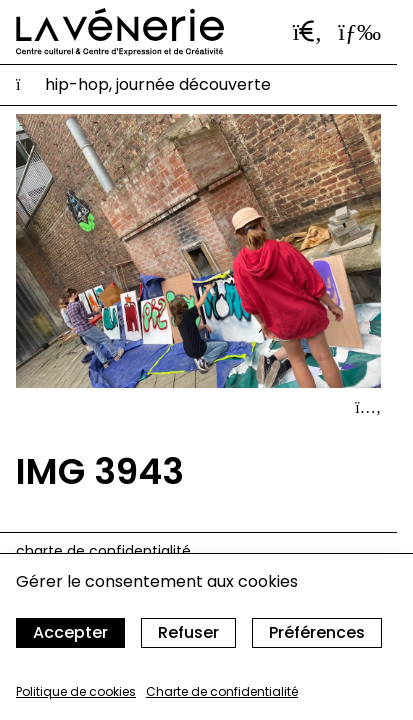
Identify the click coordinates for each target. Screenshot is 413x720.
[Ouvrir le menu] (359, 32)
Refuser (188, 632)
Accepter (70, 632)
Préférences (317, 632)
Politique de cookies (76, 691)
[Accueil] (120, 32)
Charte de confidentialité (222, 691)
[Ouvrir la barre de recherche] (308, 32)
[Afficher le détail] (368, 408)
